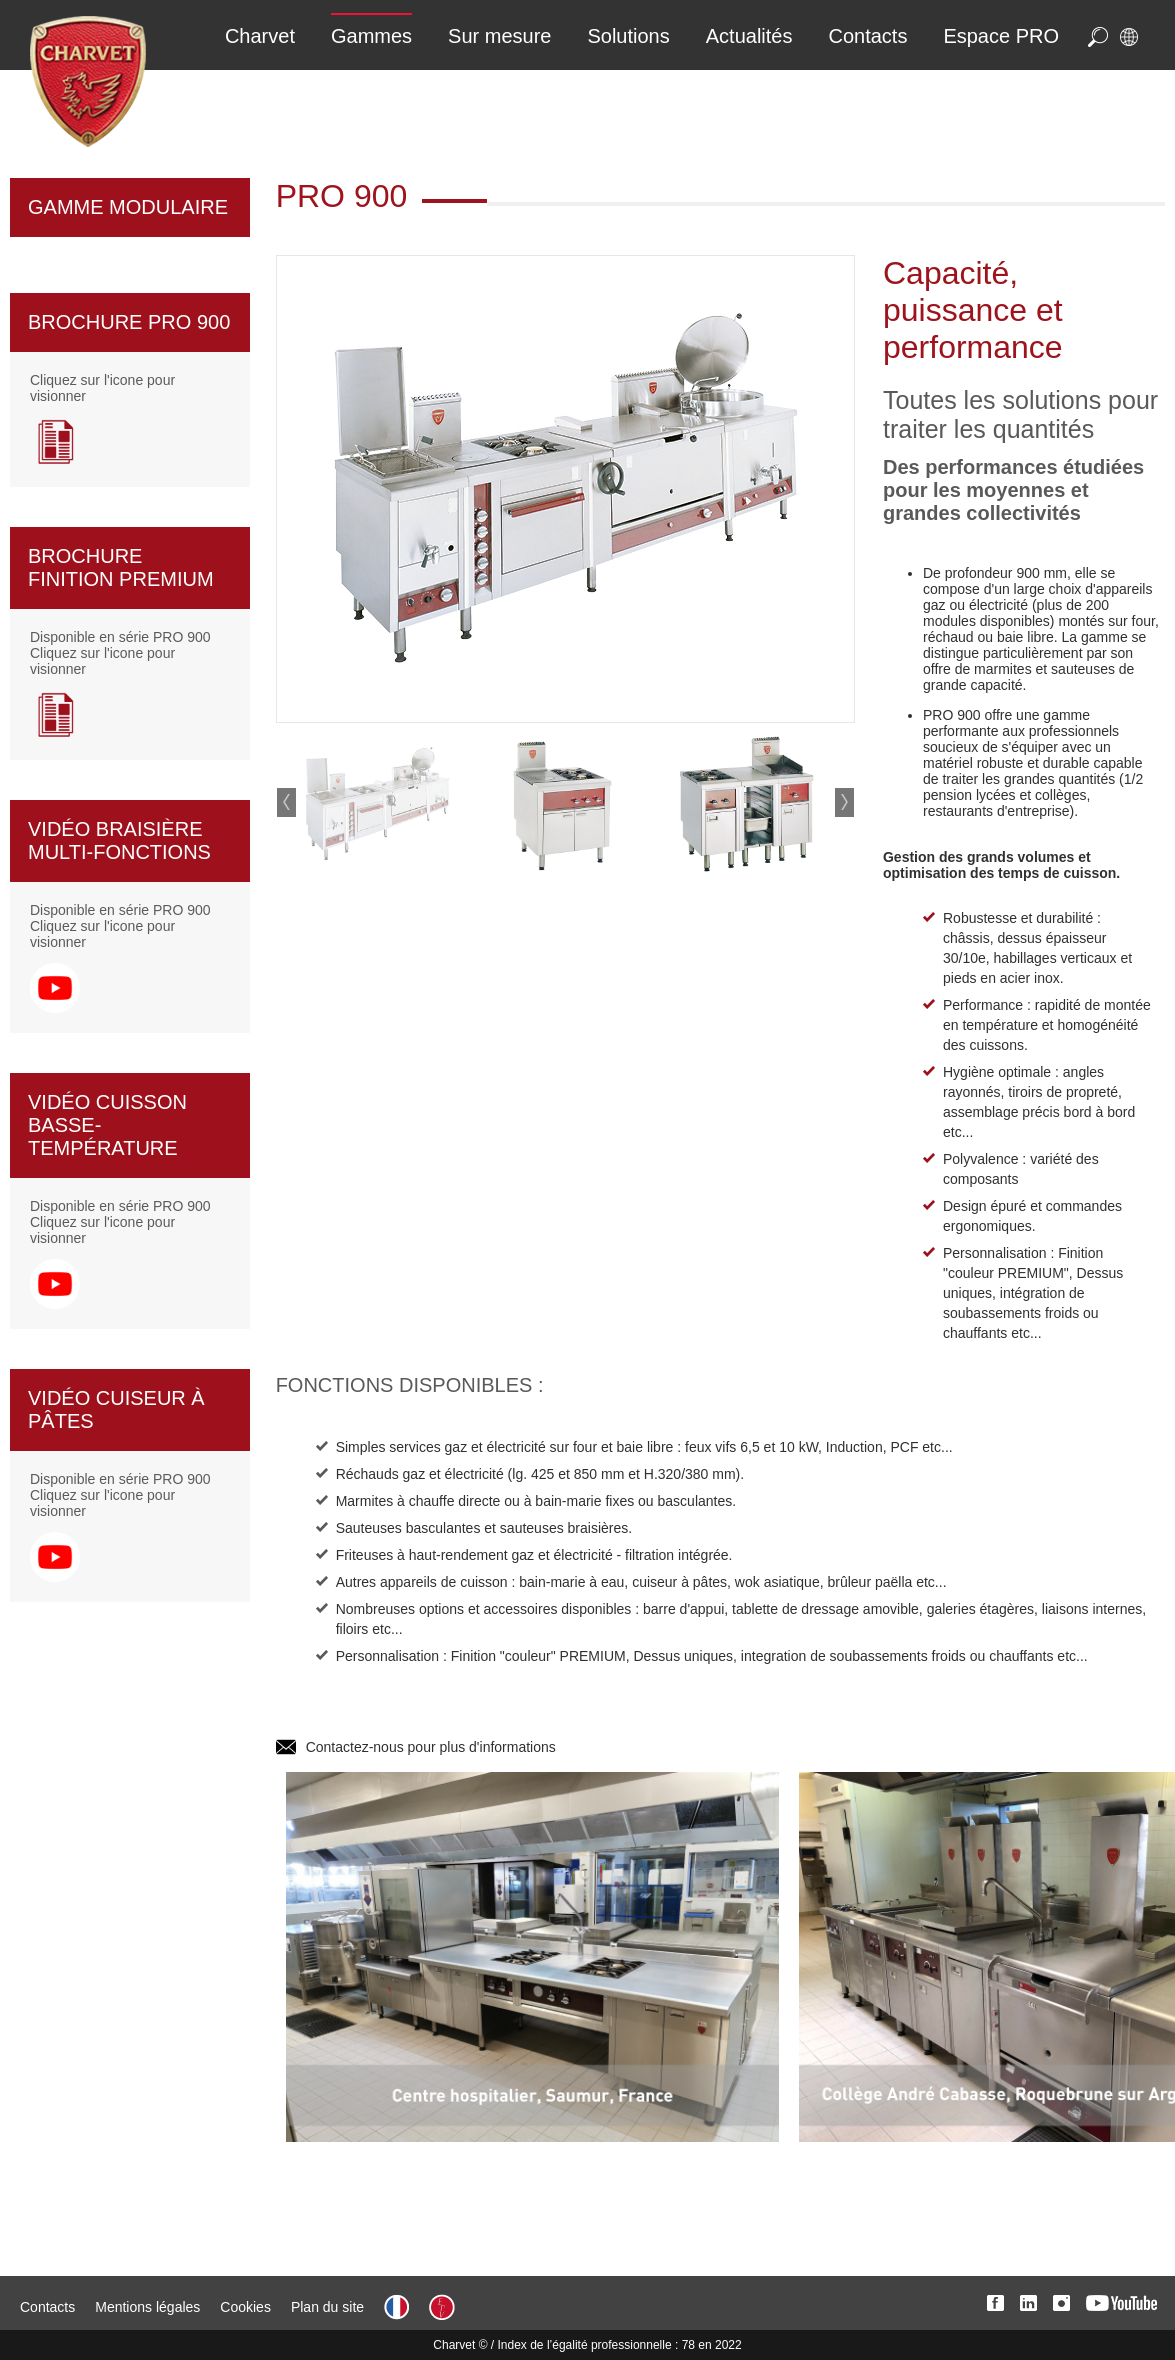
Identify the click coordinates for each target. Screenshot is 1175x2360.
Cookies (245, 2307)
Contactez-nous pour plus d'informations (431, 1747)
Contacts (47, 2307)
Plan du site (327, 2307)
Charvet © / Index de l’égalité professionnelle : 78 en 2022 (587, 2345)
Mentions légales (147, 2307)
